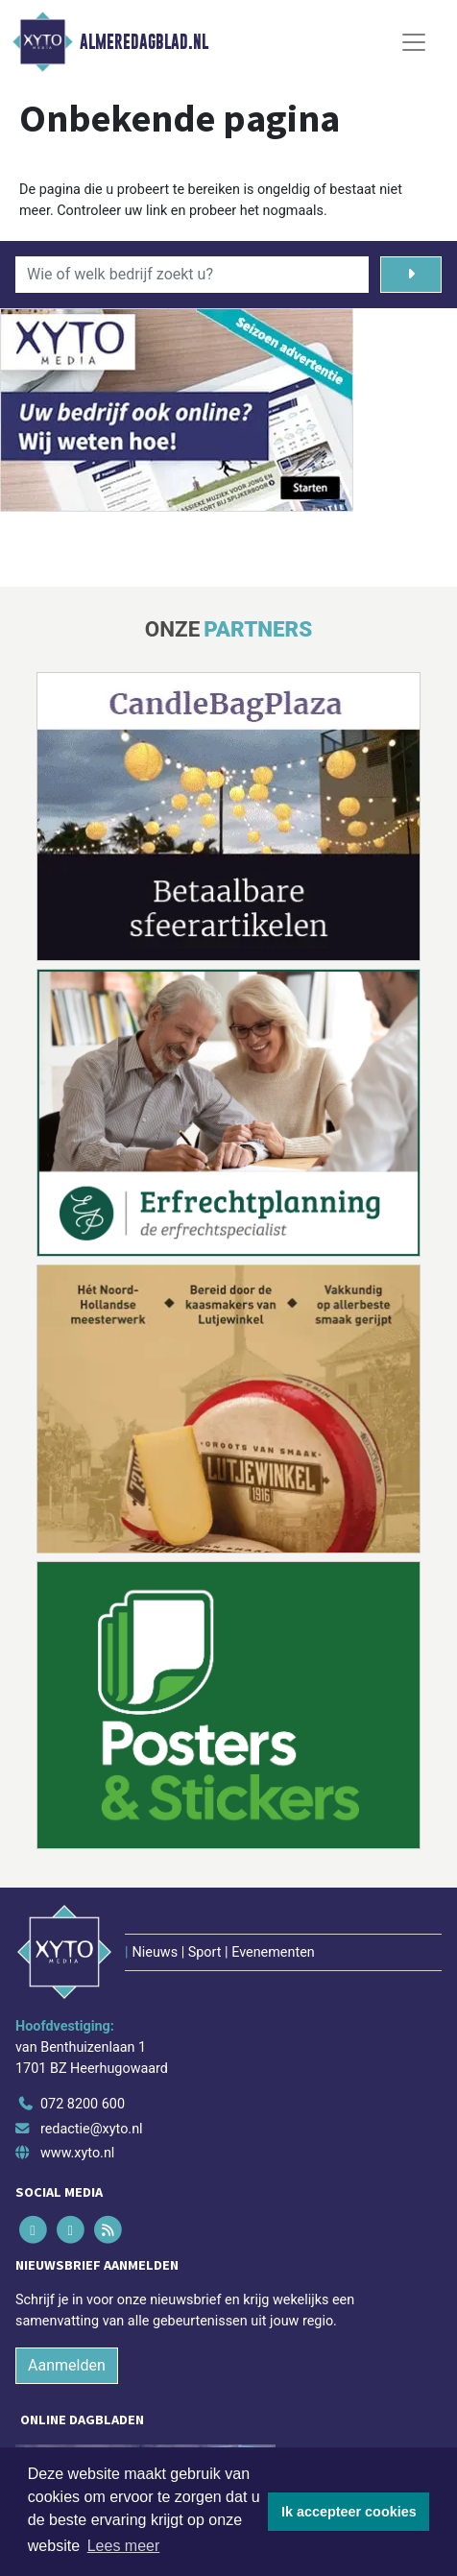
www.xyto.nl (77, 2153)
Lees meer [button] (123, 2546)
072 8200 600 (82, 2104)
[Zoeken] (411, 274)
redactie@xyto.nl (91, 2129)
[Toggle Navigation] (413, 42)
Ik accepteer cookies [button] (349, 2511)
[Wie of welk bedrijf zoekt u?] (192, 274)
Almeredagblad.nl (144, 42)
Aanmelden (67, 2365)
